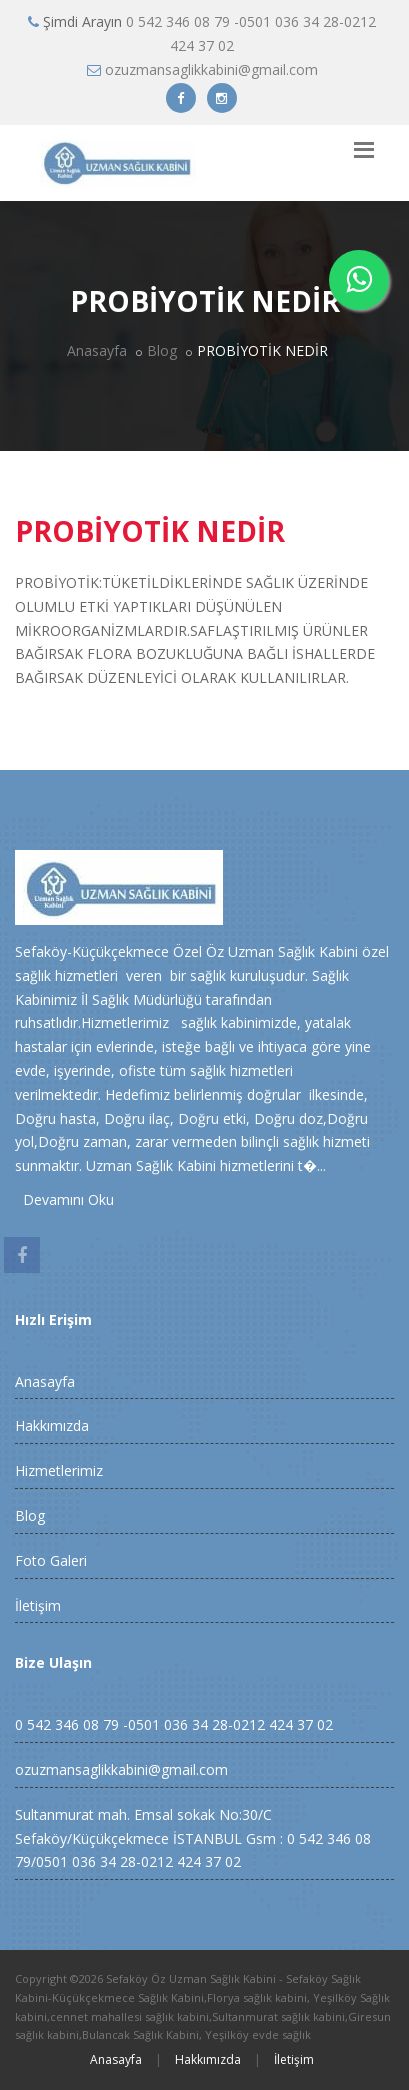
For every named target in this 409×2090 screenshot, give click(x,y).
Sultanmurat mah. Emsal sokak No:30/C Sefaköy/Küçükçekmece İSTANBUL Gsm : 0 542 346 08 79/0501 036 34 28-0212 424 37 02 (193, 1838)
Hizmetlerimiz (59, 1470)
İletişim (38, 1605)
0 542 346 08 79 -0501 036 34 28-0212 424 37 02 (174, 1724)
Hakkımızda (52, 1425)
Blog (162, 350)
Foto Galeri (51, 1560)
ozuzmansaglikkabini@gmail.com (211, 69)
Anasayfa (97, 350)
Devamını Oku (64, 1199)
